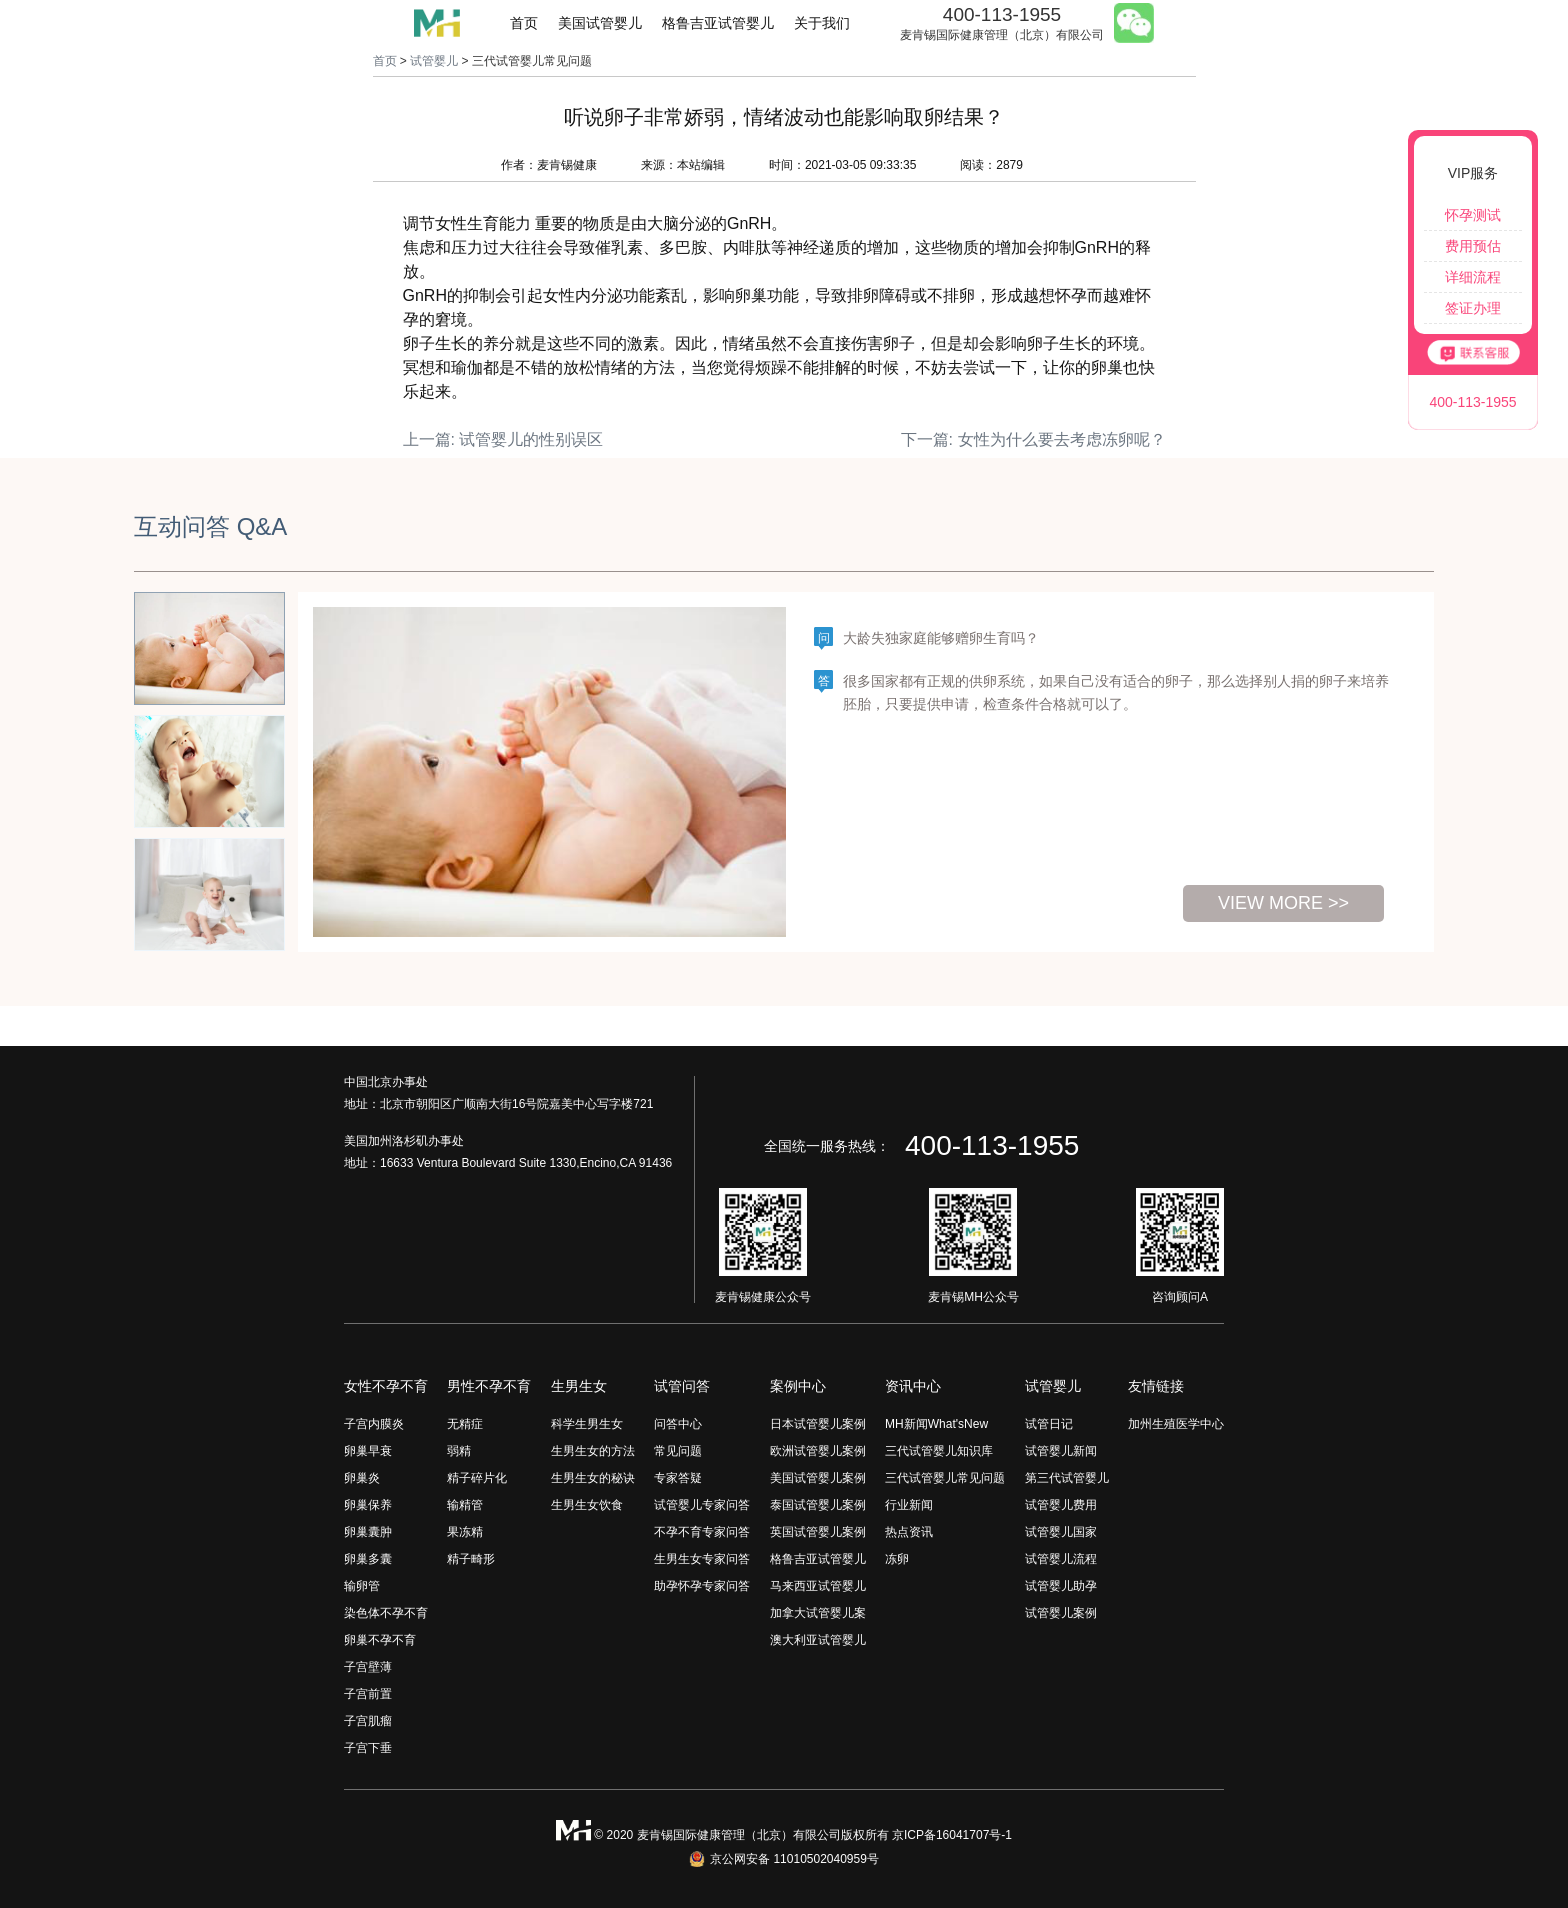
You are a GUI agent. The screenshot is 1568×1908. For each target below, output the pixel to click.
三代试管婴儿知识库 (939, 1451)
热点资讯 (909, 1532)
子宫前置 (368, 1694)
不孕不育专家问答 (702, 1532)
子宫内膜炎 (374, 1424)
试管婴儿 (434, 61)
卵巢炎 (362, 1478)
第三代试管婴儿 (1067, 1478)
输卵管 (362, 1586)
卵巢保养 (368, 1505)
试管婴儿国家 (1061, 1532)
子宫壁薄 (368, 1667)
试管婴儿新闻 (1061, 1451)
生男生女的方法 (593, 1451)
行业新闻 (909, 1505)
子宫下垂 (368, 1748)
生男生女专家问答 (702, 1559)
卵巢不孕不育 (380, 1640)
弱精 (459, 1451)
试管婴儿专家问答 (702, 1505)
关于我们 (822, 23)
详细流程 (1473, 277)
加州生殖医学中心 (1176, 1424)
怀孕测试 (1473, 215)
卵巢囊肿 (368, 1532)
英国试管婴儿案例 (818, 1532)
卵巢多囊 (368, 1559)
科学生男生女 (587, 1424)
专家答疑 (678, 1478)
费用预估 (1473, 246)
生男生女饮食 (587, 1505)
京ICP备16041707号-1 (952, 1835)
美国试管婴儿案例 (818, 1478)
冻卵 (897, 1559)
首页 (524, 23)
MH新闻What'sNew (936, 1424)
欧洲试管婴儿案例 (818, 1451)
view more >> (1283, 903)
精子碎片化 (477, 1478)
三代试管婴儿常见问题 (945, 1478)
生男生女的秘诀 (593, 1478)
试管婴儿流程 (1061, 1559)
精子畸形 (471, 1559)
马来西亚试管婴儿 (818, 1586)
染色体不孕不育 (386, 1613)
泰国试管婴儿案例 (818, 1505)
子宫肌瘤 (368, 1721)
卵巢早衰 (368, 1451)
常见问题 (678, 1451)
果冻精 (465, 1532)
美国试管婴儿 (600, 23)
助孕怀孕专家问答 (702, 1586)
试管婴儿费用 (1061, 1505)
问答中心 (678, 1424)
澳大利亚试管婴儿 (818, 1640)
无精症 (465, 1424)
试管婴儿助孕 (1061, 1586)
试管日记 (1049, 1424)
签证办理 (1473, 308)
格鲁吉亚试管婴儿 (718, 23)
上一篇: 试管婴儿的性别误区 (503, 439)
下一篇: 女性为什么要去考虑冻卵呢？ (1033, 439)
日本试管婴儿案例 (818, 1424)
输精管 (465, 1505)
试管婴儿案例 (1061, 1613)
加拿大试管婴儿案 (818, 1613)
